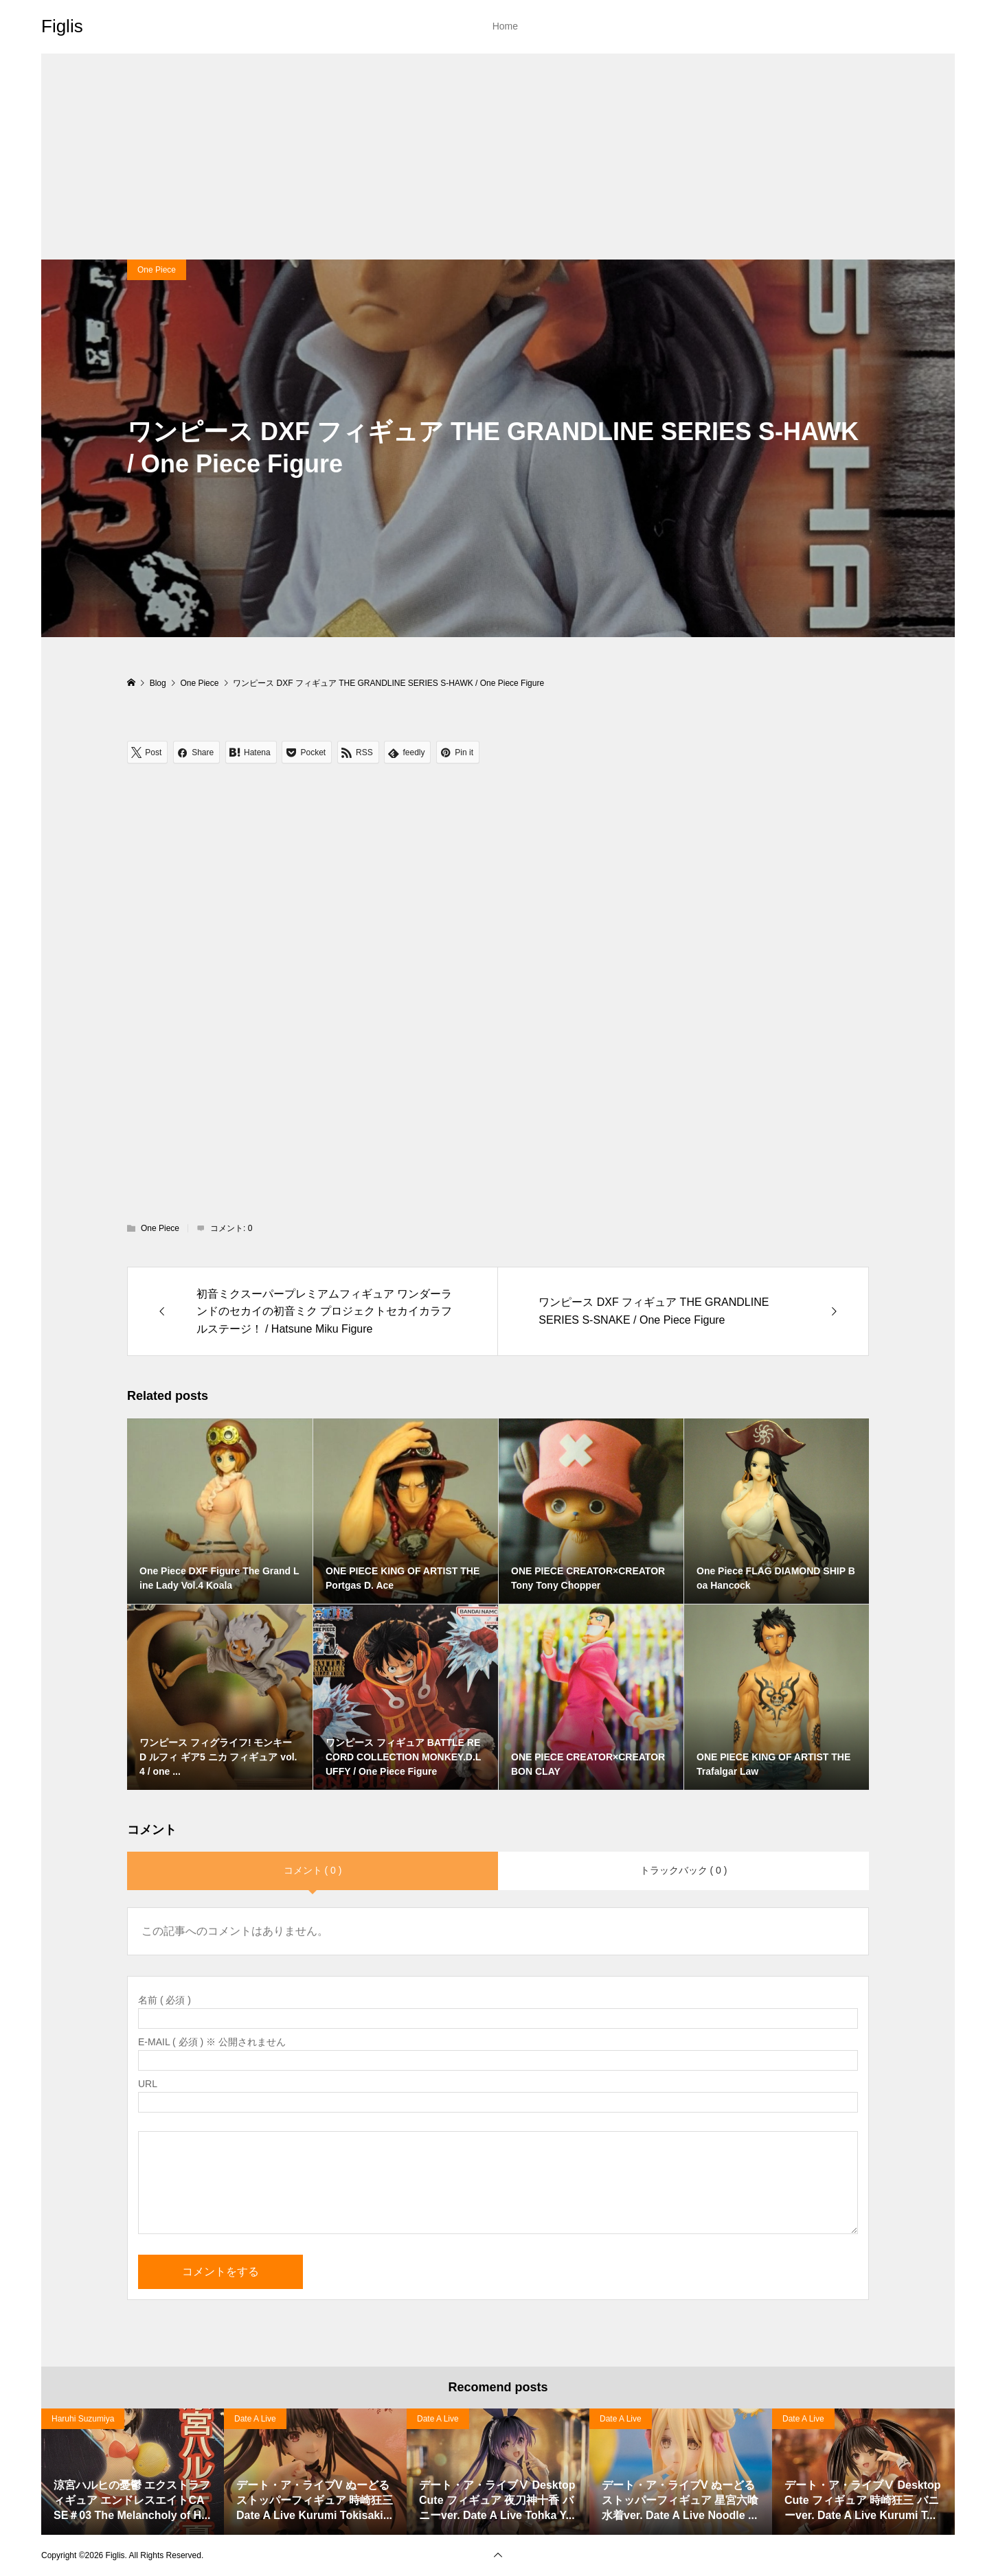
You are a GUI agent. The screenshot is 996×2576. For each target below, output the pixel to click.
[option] (132, 2471)
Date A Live (255, 2419)
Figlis (62, 26)
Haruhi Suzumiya (83, 2419)
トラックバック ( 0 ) (683, 1870)
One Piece (156, 270)
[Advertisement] (498, 156)
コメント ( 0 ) (313, 1870)
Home (505, 26)
